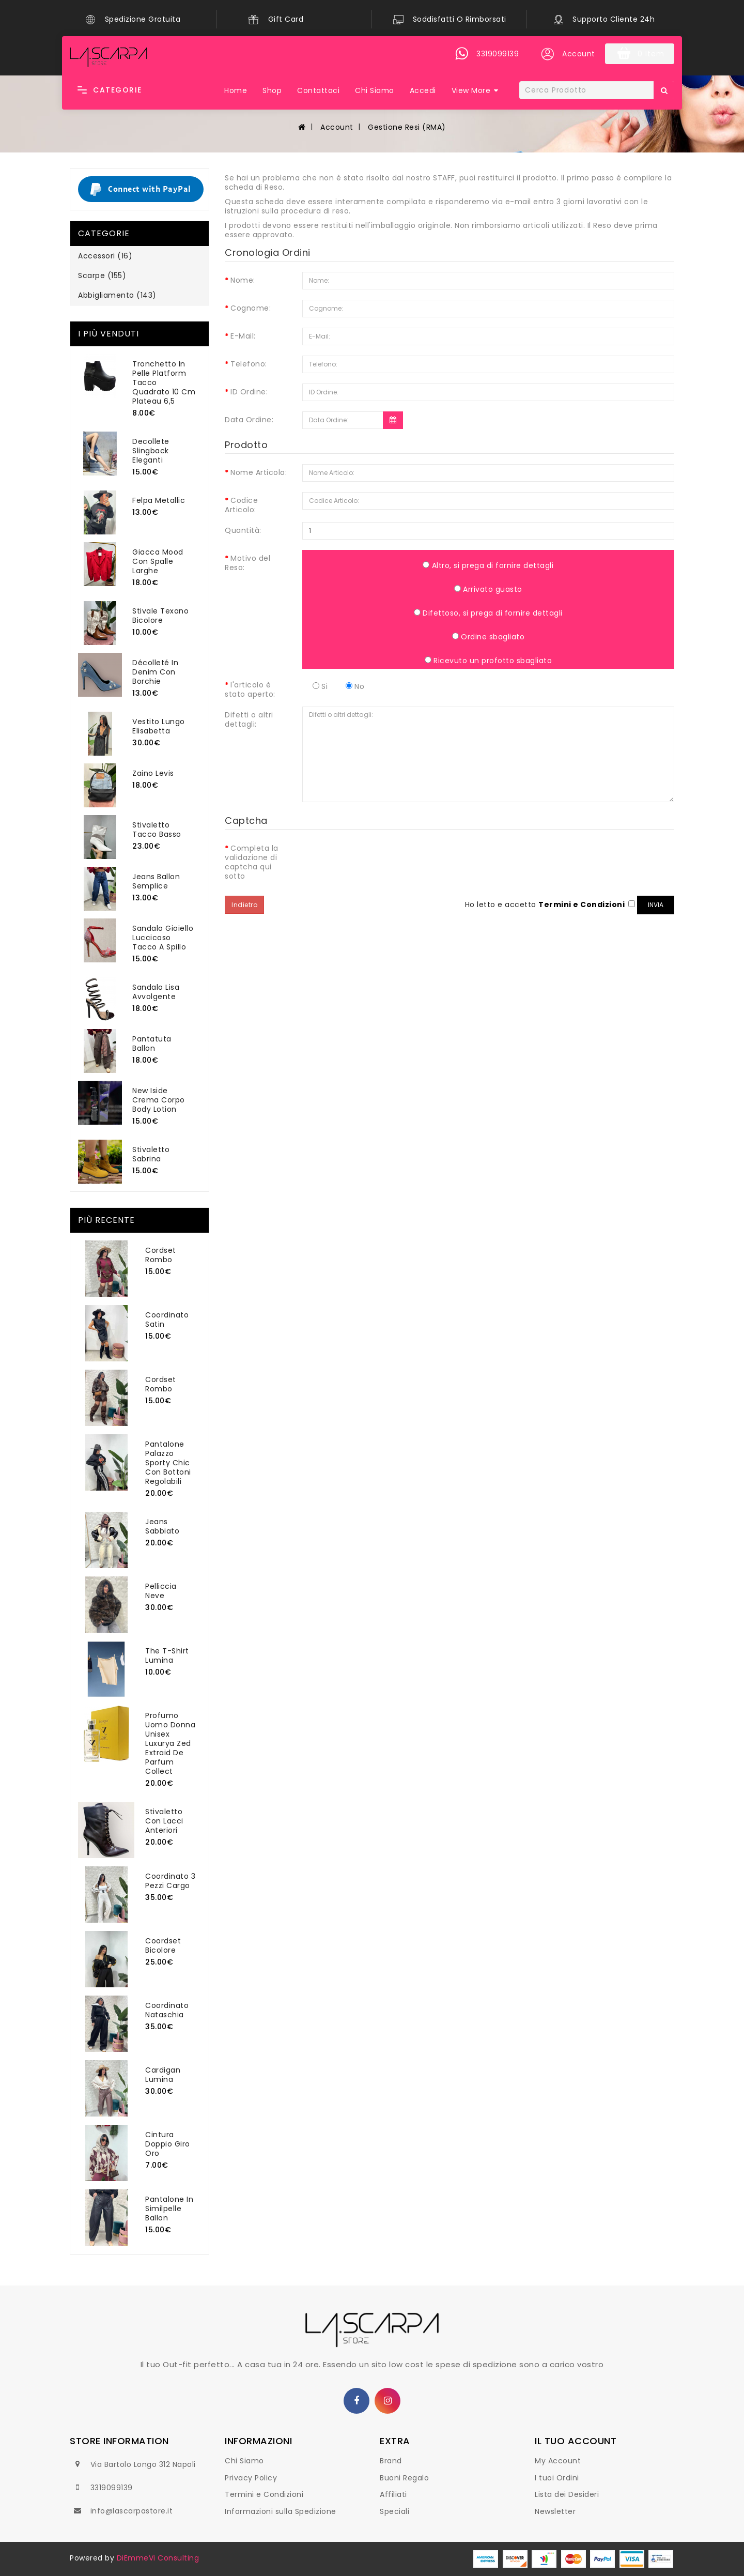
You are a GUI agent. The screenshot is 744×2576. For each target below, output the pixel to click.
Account (335, 127)
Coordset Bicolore (163, 1945)
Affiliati (393, 2494)
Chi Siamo (374, 90)
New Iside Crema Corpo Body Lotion (158, 1099)
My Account (558, 2461)
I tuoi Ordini (557, 2478)
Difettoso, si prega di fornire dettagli (488, 613)
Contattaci (318, 90)
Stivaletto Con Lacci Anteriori (164, 1820)
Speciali (394, 2511)
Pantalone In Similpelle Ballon (169, 2208)
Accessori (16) (105, 256)
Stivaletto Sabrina (150, 1154)
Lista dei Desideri (567, 2494)
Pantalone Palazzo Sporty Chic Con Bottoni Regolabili (168, 1462)
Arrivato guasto (488, 589)
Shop (272, 90)
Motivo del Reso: (247, 562)
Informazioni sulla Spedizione (280, 2511)
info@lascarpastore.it (131, 2511)
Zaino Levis (153, 773)
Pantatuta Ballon (152, 1043)
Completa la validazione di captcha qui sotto (251, 862)
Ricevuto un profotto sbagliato (488, 660)
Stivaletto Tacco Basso (156, 829)
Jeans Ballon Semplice (156, 881)
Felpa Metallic (158, 500)
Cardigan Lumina (162, 2074)
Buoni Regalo (404, 2478)
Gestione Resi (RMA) (406, 127)
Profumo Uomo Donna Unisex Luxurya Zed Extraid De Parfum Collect (170, 1743)
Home (235, 90)
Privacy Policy (251, 2478)
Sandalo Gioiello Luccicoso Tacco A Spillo (162, 937)
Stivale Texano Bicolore (160, 615)
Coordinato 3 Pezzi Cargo (170, 1881)
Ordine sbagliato (488, 636)
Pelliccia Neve (161, 1591)
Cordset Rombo (160, 1255)
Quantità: (243, 530)
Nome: (242, 280)
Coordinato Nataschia (167, 2010)
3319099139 (111, 2487)
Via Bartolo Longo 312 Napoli (143, 2464)
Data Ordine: (249, 419)
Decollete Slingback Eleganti (150, 450)
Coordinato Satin (167, 1319)
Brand (391, 2461)
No (355, 686)
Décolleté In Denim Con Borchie (155, 671)
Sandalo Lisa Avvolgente (155, 992)
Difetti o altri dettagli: (249, 719)
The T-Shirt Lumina (167, 1655)
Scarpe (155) (102, 275)
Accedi (423, 90)
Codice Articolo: (241, 504)
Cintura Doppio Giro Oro (167, 2143)
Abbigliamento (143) (117, 295)
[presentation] (380, 860)
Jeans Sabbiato (162, 1526)
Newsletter (555, 2511)
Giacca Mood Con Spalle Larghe (157, 561)
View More (471, 90)
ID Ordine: (249, 391)
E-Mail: (243, 336)
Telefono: (248, 364)
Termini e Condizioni (264, 2494)
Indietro (244, 904)
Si (320, 686)
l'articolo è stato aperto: (250, 689)
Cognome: (250, 308)
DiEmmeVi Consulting (158, 2558)
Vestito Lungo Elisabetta (158, 726)
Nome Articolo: (258, 472)
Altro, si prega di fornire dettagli (488, 565)
